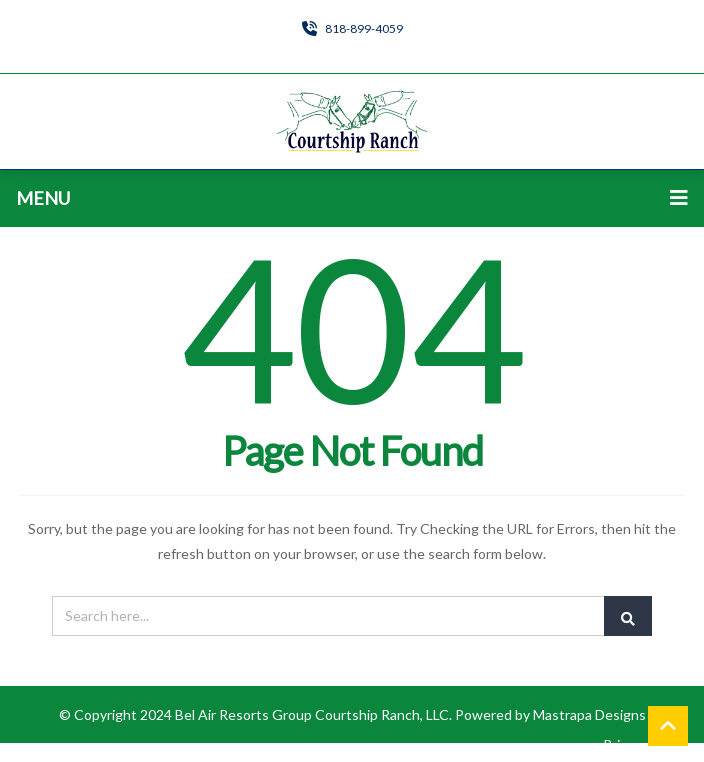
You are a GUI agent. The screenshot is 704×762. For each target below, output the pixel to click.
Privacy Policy (645, 744)
